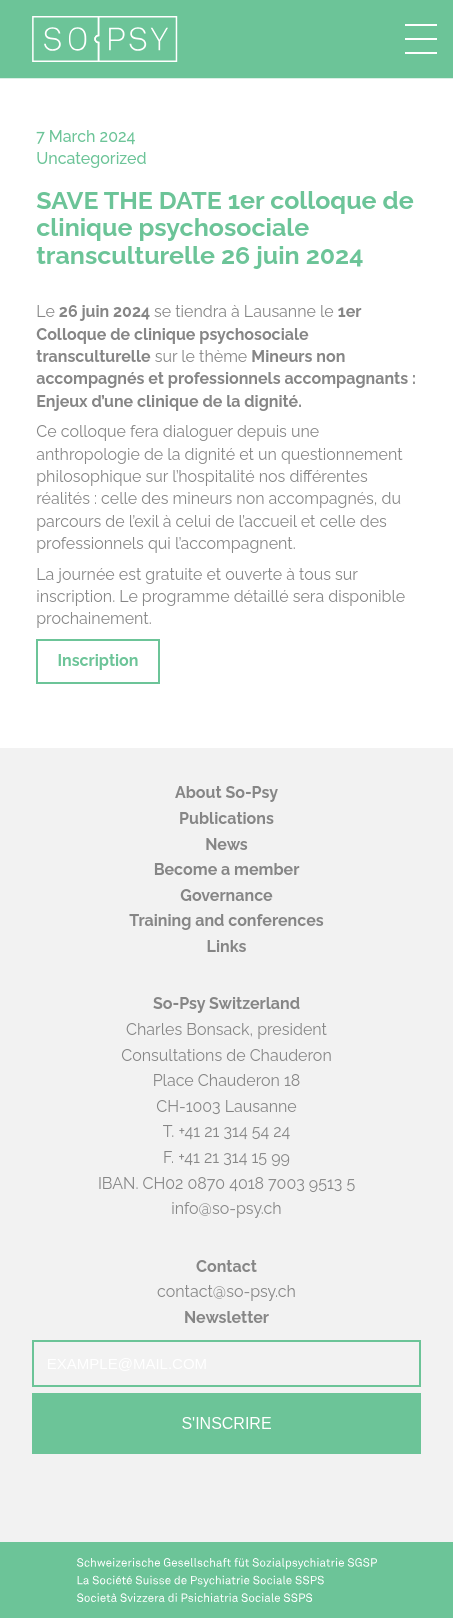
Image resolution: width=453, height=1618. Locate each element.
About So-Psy (226, 792)
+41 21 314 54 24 (234, 1131)
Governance (226, 895)
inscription (74, 596)
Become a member (227, 869)
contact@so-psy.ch (226, 1291)
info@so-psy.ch (226, 1208)
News (226, 844)
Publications (226, 818)
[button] (421, 39)
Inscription (97, 660)
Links (227, 946)
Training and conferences (226, 920)
